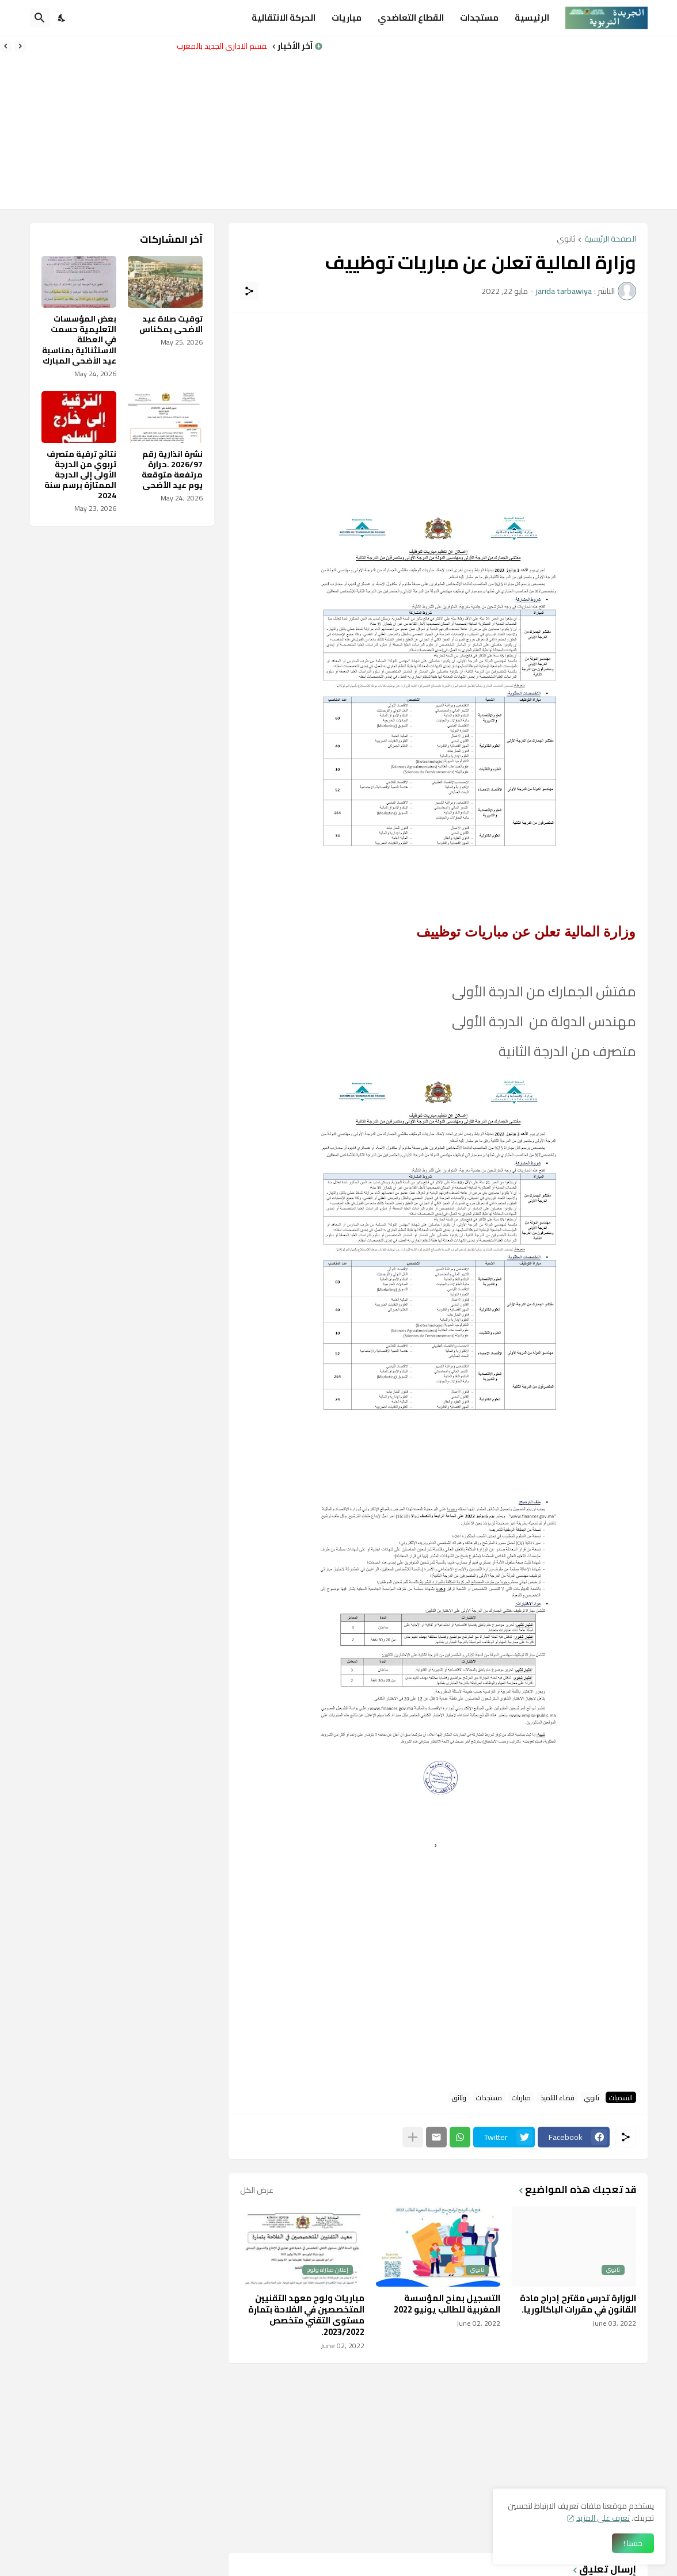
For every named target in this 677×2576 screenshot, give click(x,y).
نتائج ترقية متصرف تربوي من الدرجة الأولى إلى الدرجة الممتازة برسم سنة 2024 (80, 475)
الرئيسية (532, 17)
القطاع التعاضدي (411, 17)
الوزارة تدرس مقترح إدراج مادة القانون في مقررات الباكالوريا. (578, 2303)
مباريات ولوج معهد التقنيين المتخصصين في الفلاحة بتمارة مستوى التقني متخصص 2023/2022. (306, 2314)
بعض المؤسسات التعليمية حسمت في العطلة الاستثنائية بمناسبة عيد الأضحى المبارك (79, 340)
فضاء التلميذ (558, 2097)
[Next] (6, 46)
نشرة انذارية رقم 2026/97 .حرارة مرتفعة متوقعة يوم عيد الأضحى (172, 470)
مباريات (347, 17)
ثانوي (566, 239)
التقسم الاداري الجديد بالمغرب (219, 46)
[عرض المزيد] (412, 2137)
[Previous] (20, 46)
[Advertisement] (500, 122)
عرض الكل (256, 2190)
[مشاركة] (249, 291)
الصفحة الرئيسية (610, 239)
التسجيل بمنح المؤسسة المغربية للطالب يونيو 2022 (447, 2303)
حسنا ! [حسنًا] (632, 2543)
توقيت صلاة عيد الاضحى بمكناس (171, 324)
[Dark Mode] (62, 18)
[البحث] (40, 18)
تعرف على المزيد (603, 2517)
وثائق (459, 2097)
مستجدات (479, 17)
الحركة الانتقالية (283, 17)
